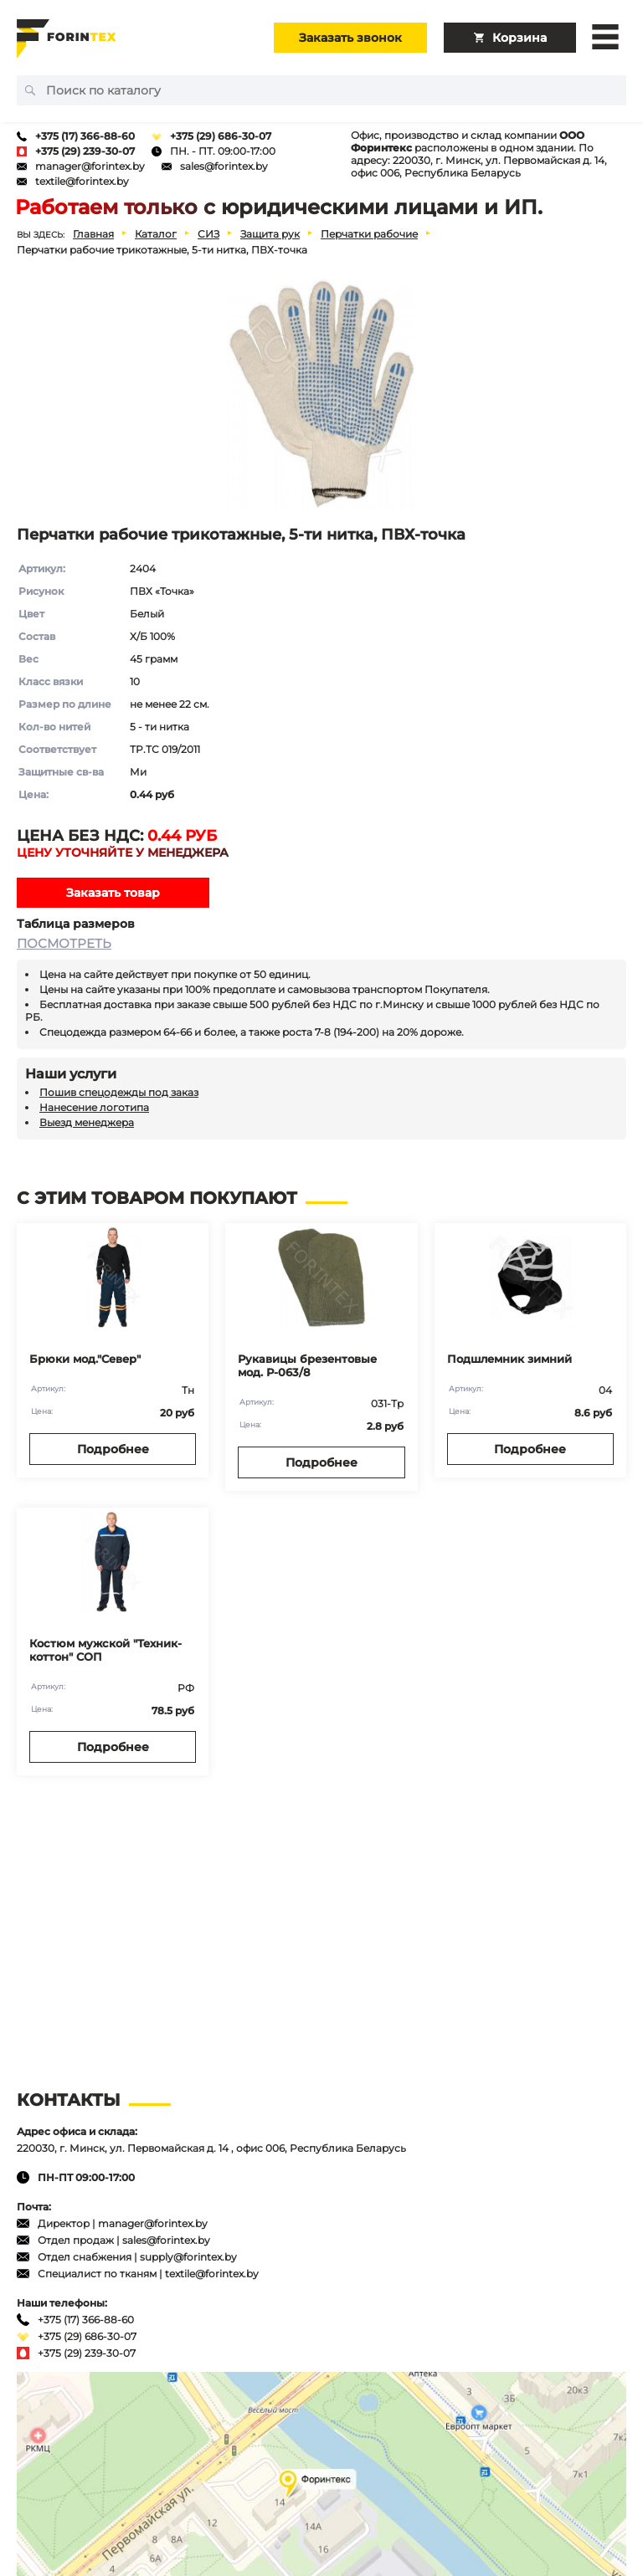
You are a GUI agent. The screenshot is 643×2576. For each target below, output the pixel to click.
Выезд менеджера (86, 1122)
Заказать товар (113, 892)
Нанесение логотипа (94, 1107)
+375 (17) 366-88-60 (85, 136)
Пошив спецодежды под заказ (118, 1092)
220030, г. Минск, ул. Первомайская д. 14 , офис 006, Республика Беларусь (211, 2148)
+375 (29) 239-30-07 (85, 151)
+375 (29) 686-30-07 (220, 136)
